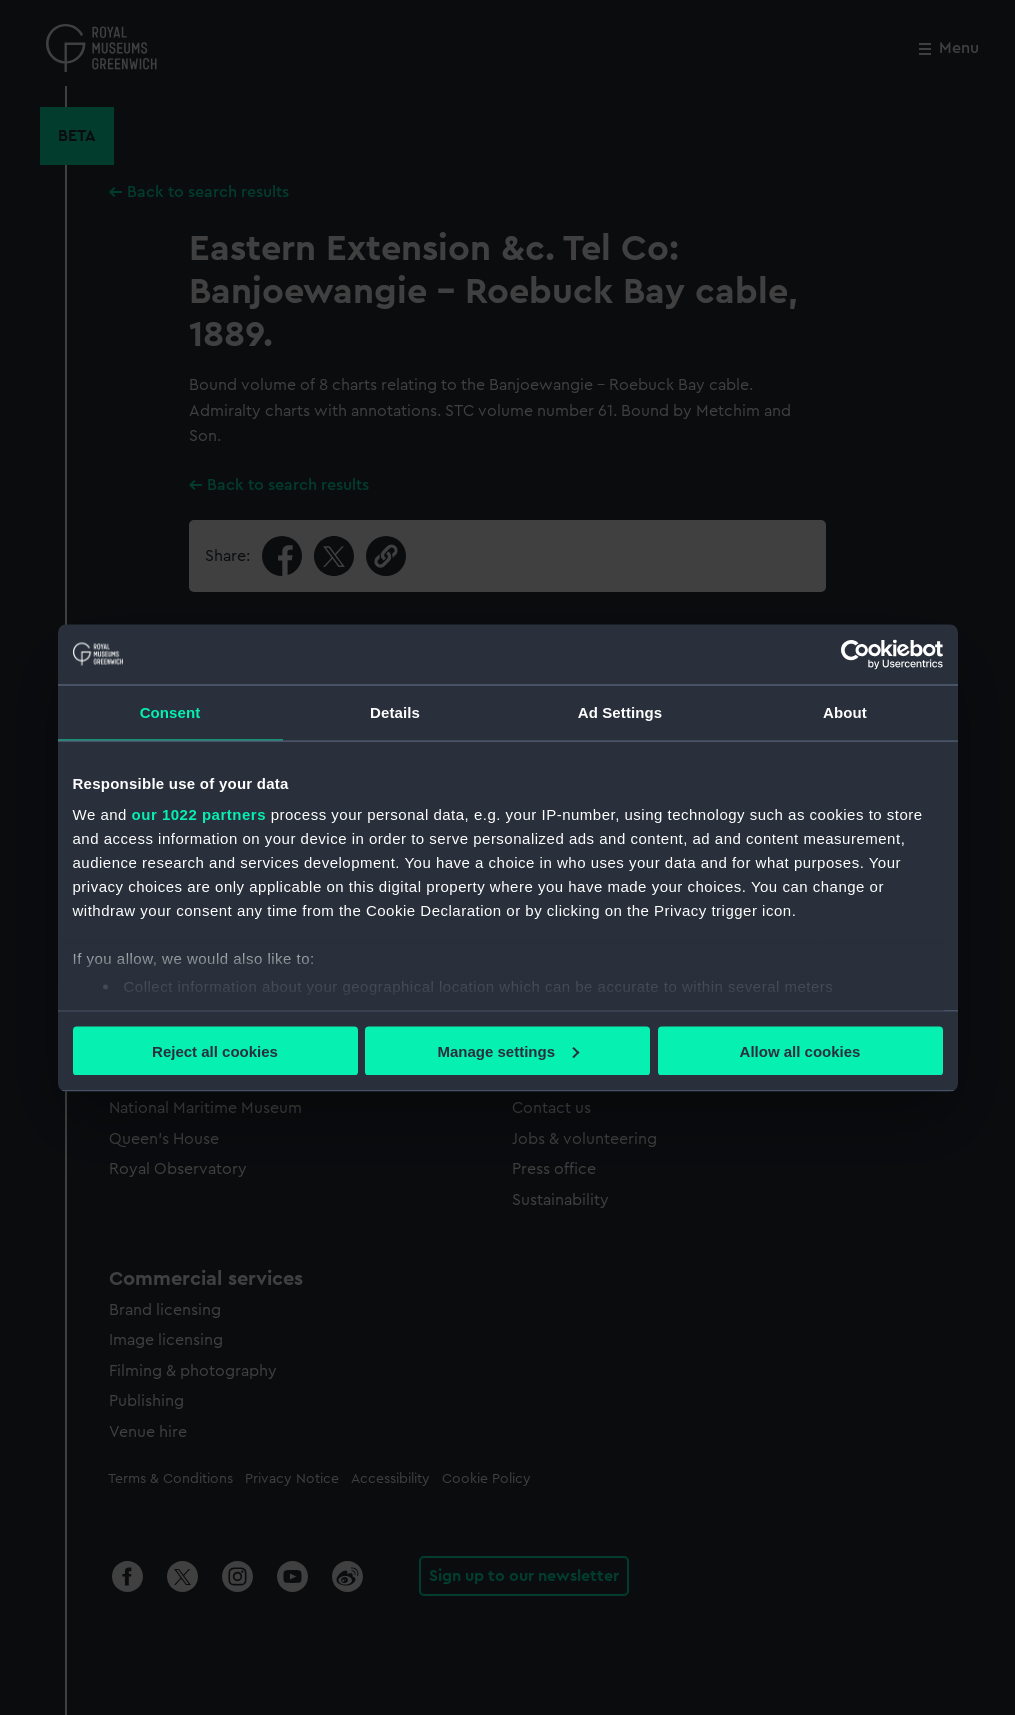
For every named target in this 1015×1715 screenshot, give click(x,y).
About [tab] (845, 711)
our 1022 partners (199, 814)
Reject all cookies (215, 1050)
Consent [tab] (170, 711)
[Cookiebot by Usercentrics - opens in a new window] (855, 654)
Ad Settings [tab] (620, 711)
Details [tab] (395, 711)
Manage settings (508, 1050)
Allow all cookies (800, 1050)
